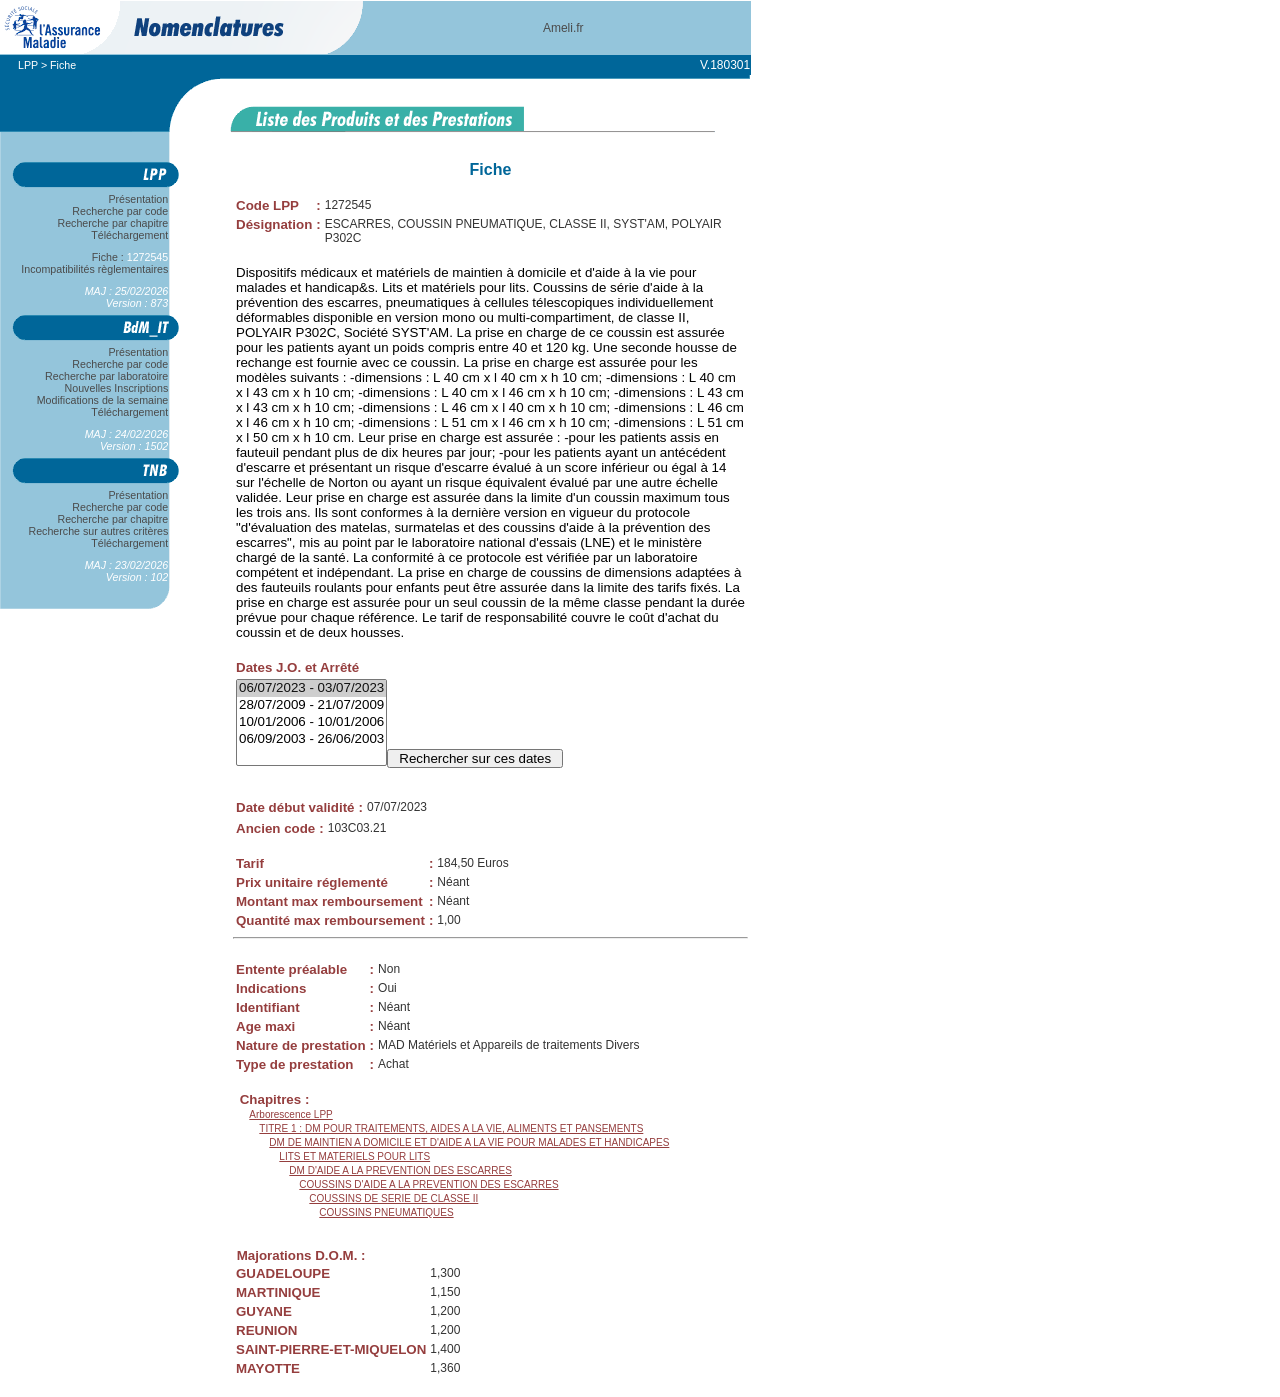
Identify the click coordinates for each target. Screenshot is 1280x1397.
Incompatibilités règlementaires (95, 269)
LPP (28, 65)
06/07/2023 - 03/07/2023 (311, 688)
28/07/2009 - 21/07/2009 (311, 705)
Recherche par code (121, 211)
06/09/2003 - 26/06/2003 (311, 739)
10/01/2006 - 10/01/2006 (311, 722)
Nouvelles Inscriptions (116, 388)
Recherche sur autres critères (98, 531)
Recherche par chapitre (113, 223)
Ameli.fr (563, 28)
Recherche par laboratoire (106, 376)
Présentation (138, 199)
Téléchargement (130, 235)
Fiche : (130, 257)
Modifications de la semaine (102, 400)
